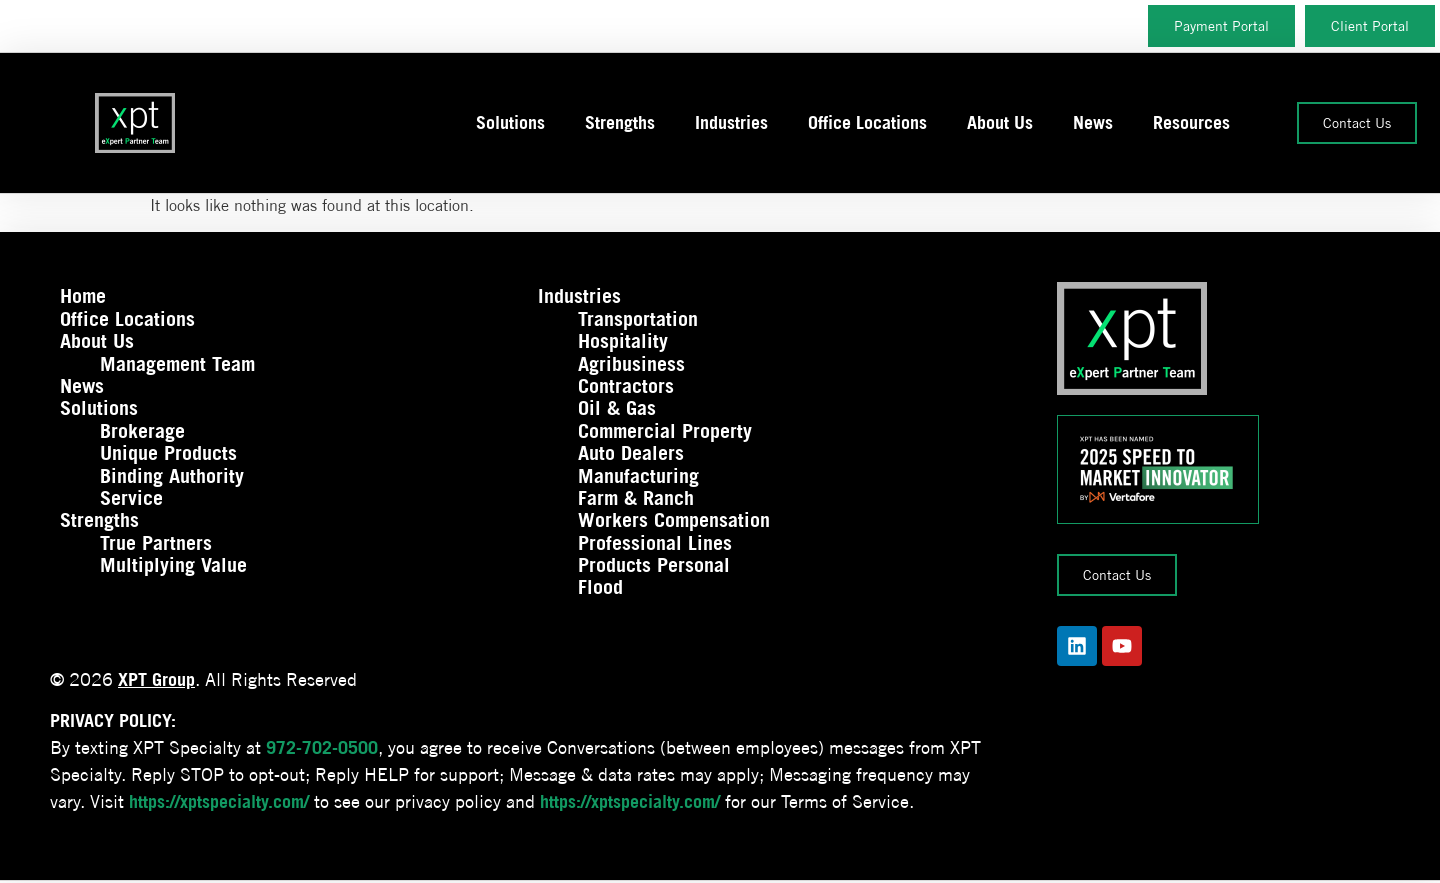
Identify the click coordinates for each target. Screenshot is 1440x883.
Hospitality (623, 341)
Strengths (620, 122)
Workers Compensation (674, 520)
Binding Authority (172, 476)
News (1093, 122)
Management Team (177, 364)
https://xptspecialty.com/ (219, 801)
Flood (600, 587)
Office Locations (867, 122)
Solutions (510, 122)
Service (131, 498)
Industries (731, 122)
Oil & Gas (617, 408)
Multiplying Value (173, 565)
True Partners (156, 543)
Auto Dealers (631, 453)
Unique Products (168, 453)
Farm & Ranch (636, 498)
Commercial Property (665, 431)
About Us (1000, 122)
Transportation (638, 319)
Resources (1191, 122)
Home (83, 296)
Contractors (626, 386)
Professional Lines (655, 543)
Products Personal (654, 565)
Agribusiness (631, 364)
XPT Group (156, 679)
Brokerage (142, 431)
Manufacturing (638, 476)
